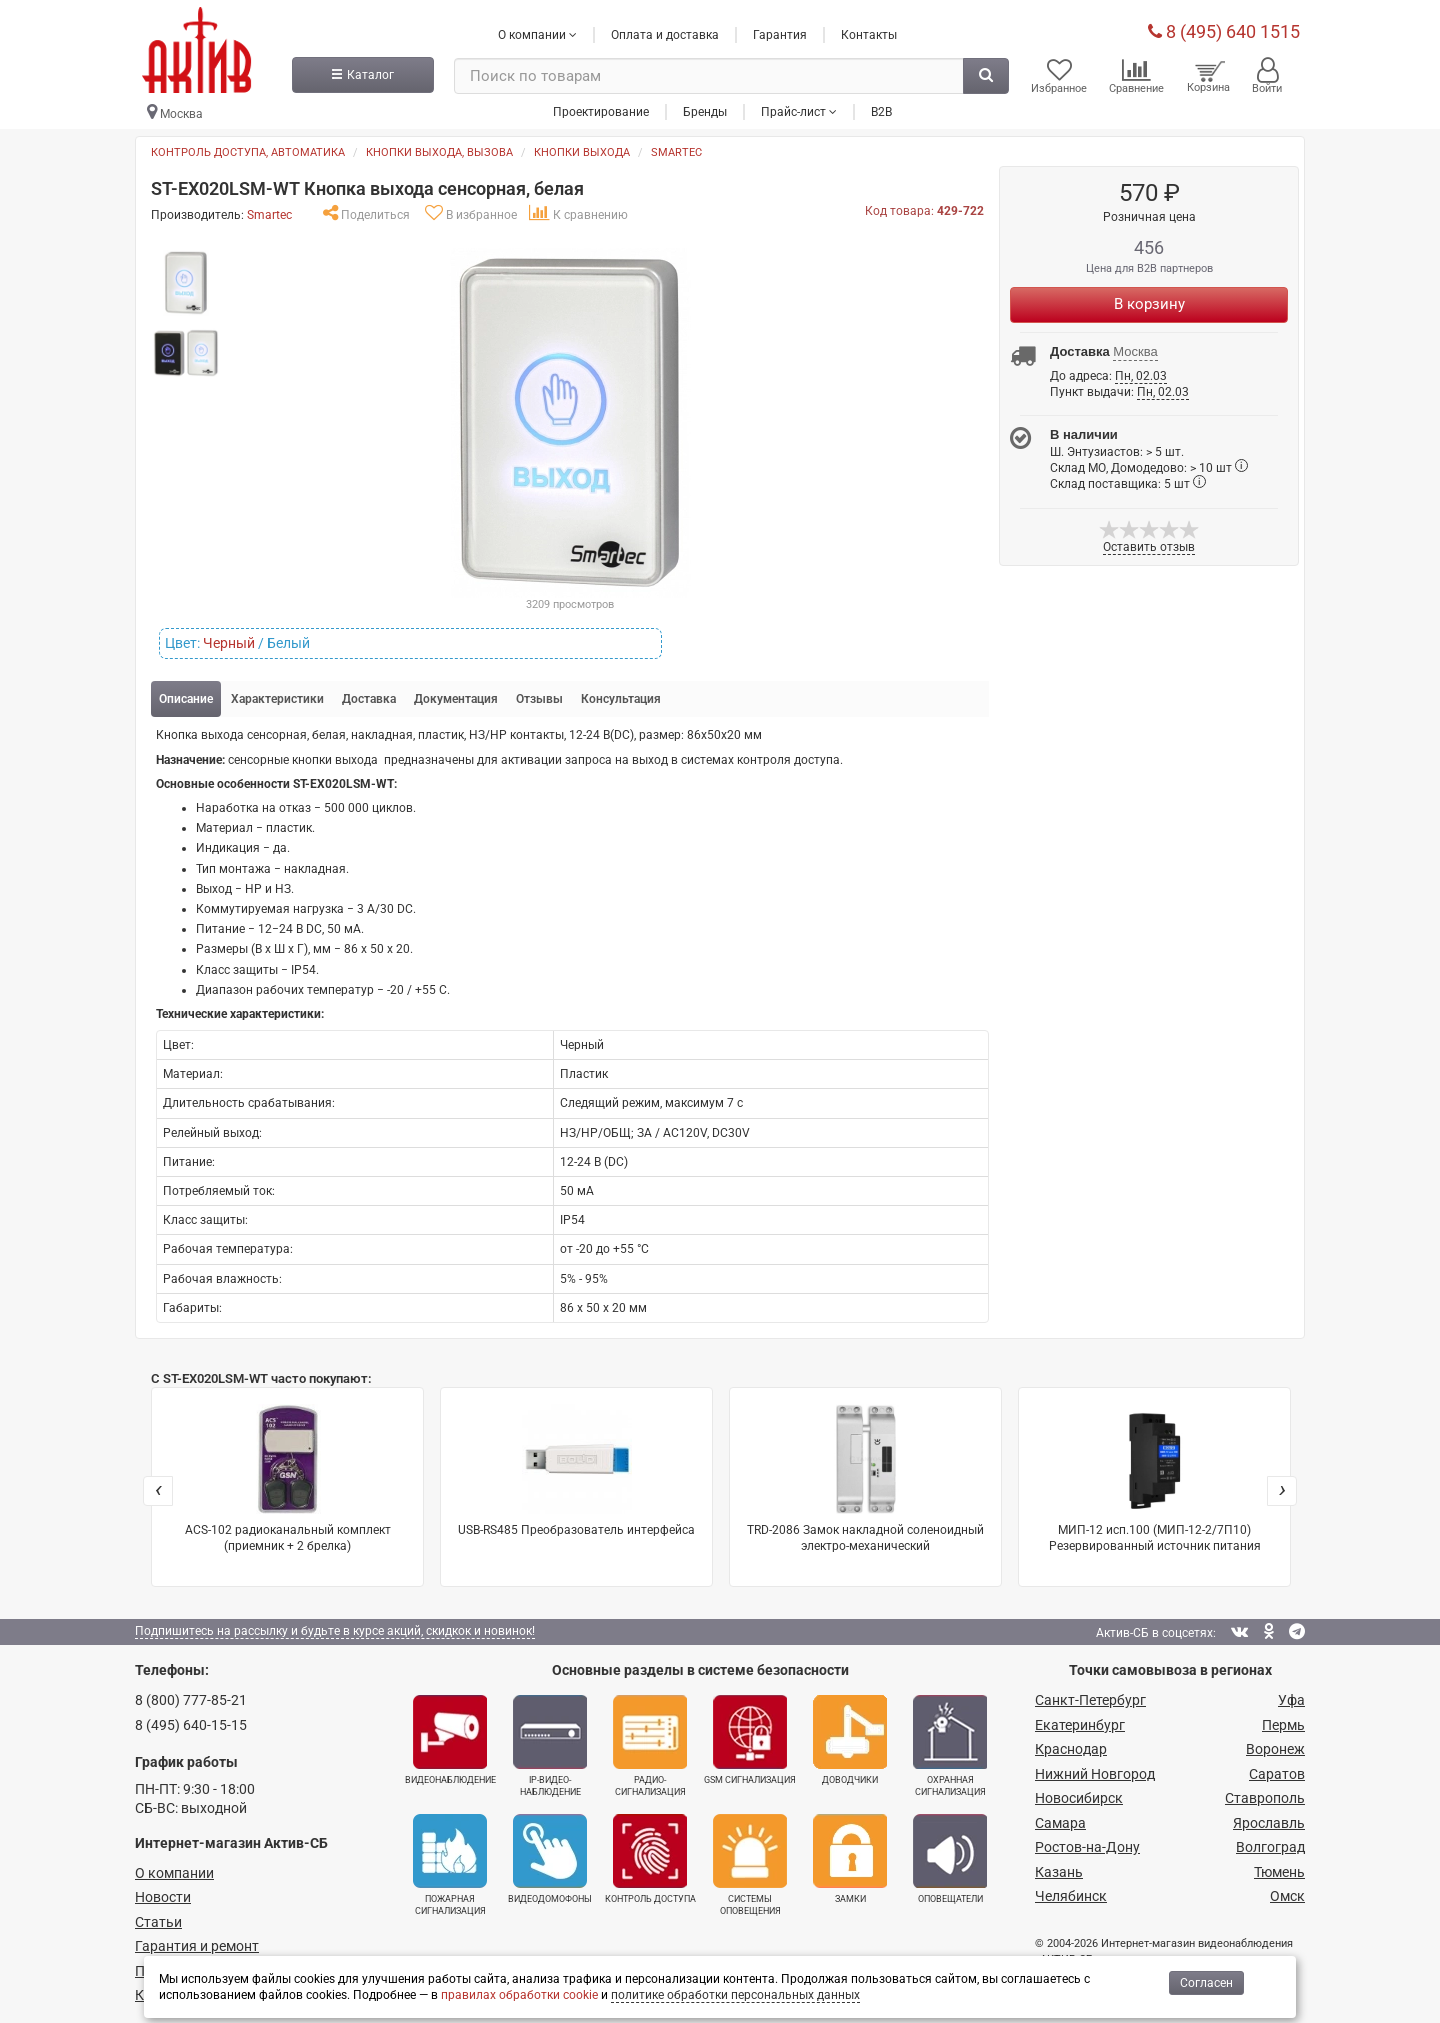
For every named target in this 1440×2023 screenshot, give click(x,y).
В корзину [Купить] (1149, 302)
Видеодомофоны (550, 1857)
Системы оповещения (750, 1863)
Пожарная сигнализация (450, 1863)
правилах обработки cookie (519, 1995)
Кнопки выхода (582, 151)
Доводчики (850, 1739)
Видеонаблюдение (450, 1739)
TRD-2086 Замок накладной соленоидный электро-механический (865, 1477)
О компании (174, 1872)
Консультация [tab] (621, 698)
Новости (163, 1896)
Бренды (705, 109)
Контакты (869, 33)
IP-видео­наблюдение (550, 1745)
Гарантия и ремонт (197, 1945)
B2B (881, 109)
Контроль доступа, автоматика (248, 151)
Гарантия (780, 33)
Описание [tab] (186, 698)
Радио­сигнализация (650, 1745)
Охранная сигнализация (950, 1745)
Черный (229, 642)
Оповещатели (950, 1857)
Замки (850, 1857)
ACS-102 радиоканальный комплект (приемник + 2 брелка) (288, 1477)
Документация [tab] (456, 698)
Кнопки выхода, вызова (439, 151)
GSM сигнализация (750, 1739)
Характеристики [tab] (277, 698)
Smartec (676, 151)
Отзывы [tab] (539, 698)
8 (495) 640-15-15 (191, 1724)
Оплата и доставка (665, 33)
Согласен (1206, 1983)
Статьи (158, 1921)
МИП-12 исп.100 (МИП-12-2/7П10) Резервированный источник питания (1155, 1477)
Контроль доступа (650, 1857)
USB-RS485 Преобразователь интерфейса (576, 1469)
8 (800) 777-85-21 (191, 1699)
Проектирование (601, 109)
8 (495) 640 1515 (1224, 29)
